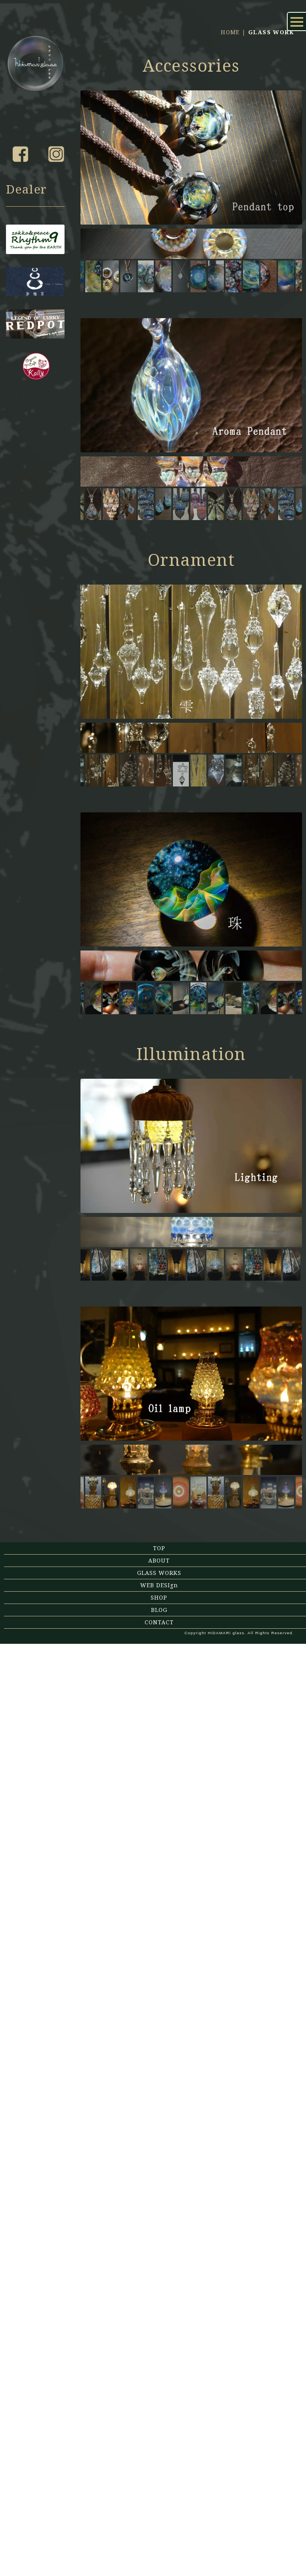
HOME (230, 129)
